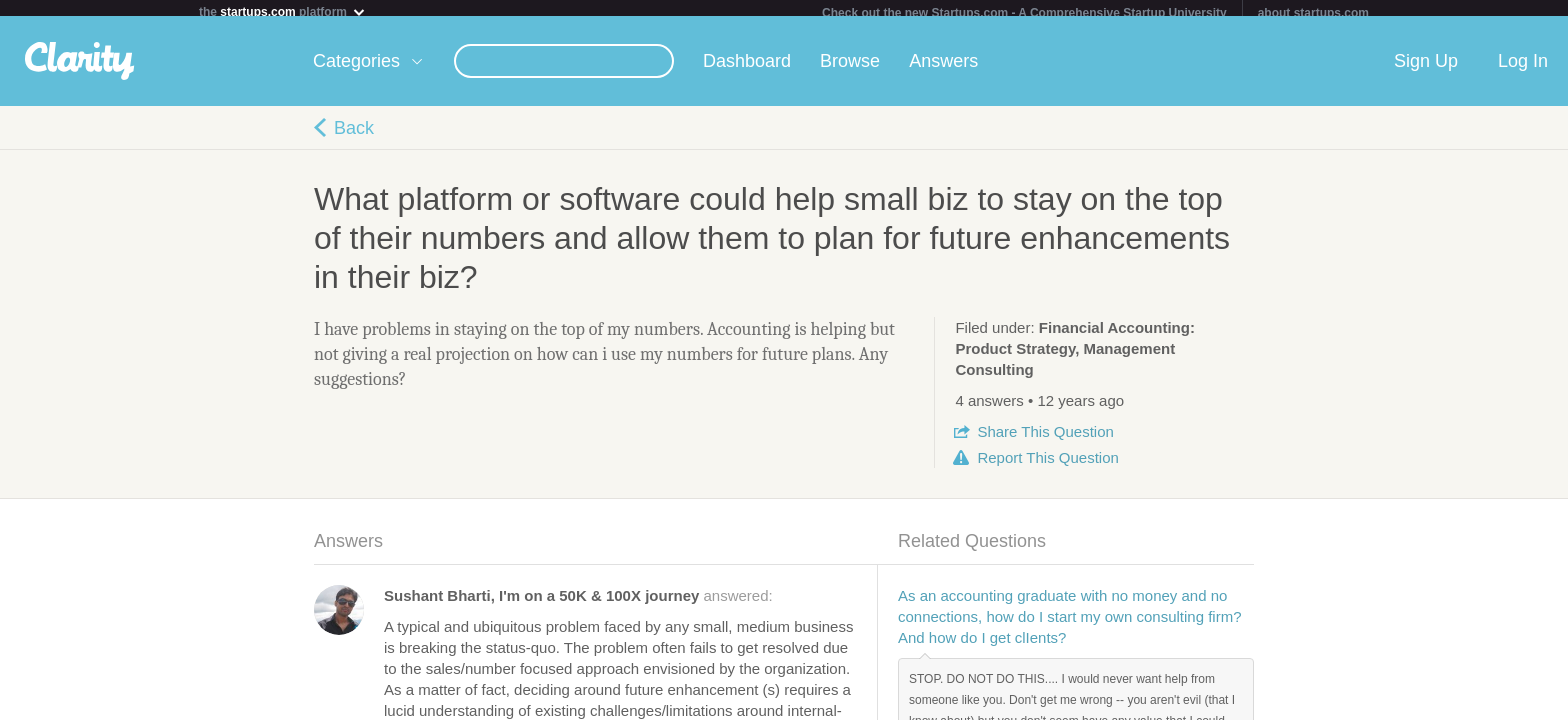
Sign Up (1426, 69)
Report (1047, 465)
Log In (1523, 69)
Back (354, 136)
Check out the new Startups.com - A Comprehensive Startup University (1024, 13)
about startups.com (1313, 13)
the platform (283, 11)
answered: (578, 603)
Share (1045, 439)
